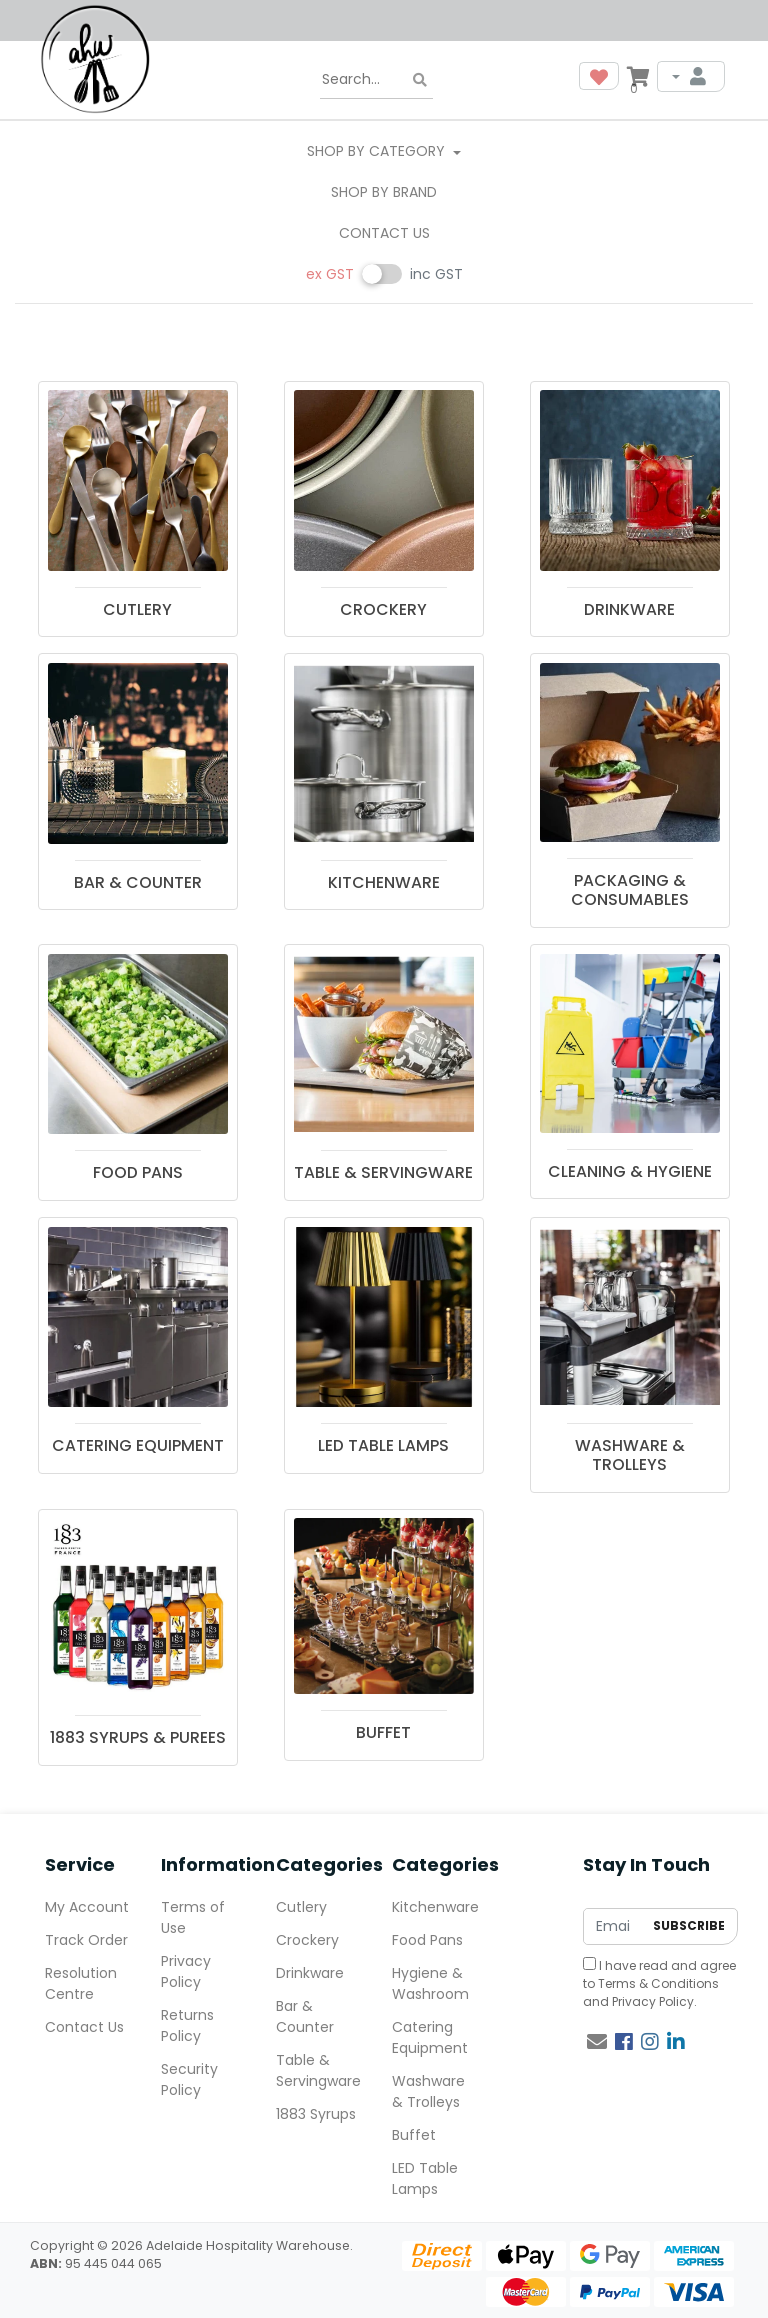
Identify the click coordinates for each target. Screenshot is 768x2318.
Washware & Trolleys (428, 2091)
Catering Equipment (430, 2037)
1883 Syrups (316, 2114)
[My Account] (691, 76)
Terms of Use (193, 1917)
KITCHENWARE (384, 882)
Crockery (307, 1940)
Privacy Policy (653, 2001)
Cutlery (301, 1907)
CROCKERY (383, 609)
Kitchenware (435, 1907)
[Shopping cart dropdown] (638, 76)
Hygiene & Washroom (430, 1983)
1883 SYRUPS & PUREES (138, 1737)
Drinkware (310, 1973)
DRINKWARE (629, 609)
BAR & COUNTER (138, 882)
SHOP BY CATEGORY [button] (378, 151)
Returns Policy (187, 2025)
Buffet (414, 2135)
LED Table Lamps (425, 2178)
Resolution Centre (81, 1983)
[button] (599, 76)
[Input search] (376, 80)
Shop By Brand (384, 192)
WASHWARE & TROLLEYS (630, 1455)
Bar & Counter (305, 2016)
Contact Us (384, 233)
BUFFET (383, 1732)
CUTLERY (137, 609)
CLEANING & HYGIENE (630, 1171)
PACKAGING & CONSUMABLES (630, 890)
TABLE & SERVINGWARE (383, 1172)
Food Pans (427, 1940)
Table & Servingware (318, 2070)
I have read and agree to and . (659, 1983)
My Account (87, 1907)
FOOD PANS (138, 1172)
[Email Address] (613, 1926)
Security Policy (189, 2079)
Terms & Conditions (658, 1983)
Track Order (86, 1940)
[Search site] (420, 80)
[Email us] (597, 2042)
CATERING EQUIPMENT (138, 1445)
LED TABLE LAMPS (383, 1445)
